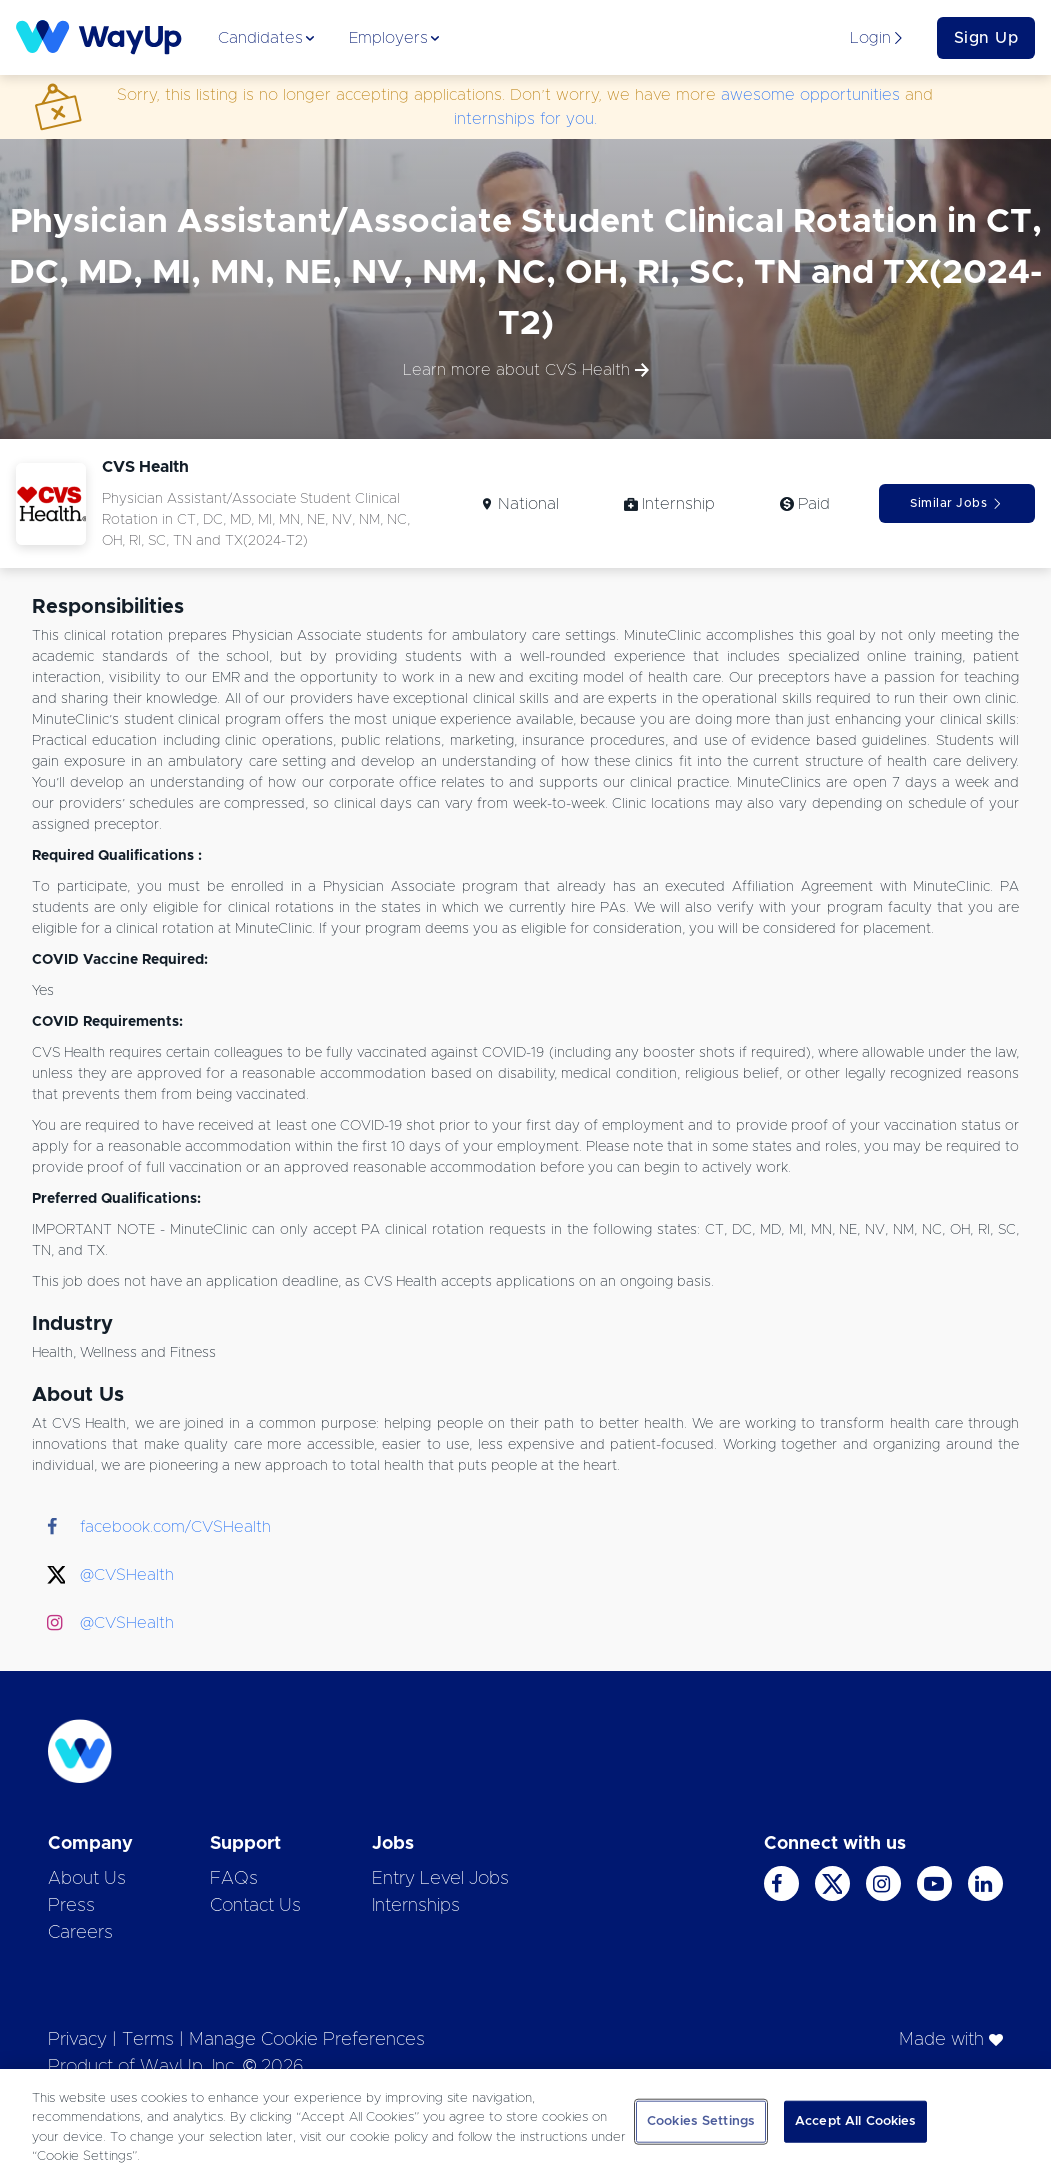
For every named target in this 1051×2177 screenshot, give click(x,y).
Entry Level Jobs (440, 1879)
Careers (80, 1933)
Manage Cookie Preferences (307, 2040)
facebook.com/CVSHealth (175, 1527)
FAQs (234, 1879)
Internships (416, 1906)
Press (71, 1906)
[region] (525, 2123)
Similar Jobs (956, 503)
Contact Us (255, 1906)
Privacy (77, 2040)
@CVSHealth (127, 1575)
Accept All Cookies (855, 2121)
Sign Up (986, 38)
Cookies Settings (701, 2121)
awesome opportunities (810, 95)
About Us (87, 1879)
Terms (148, 2040)
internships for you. (525, 119)
